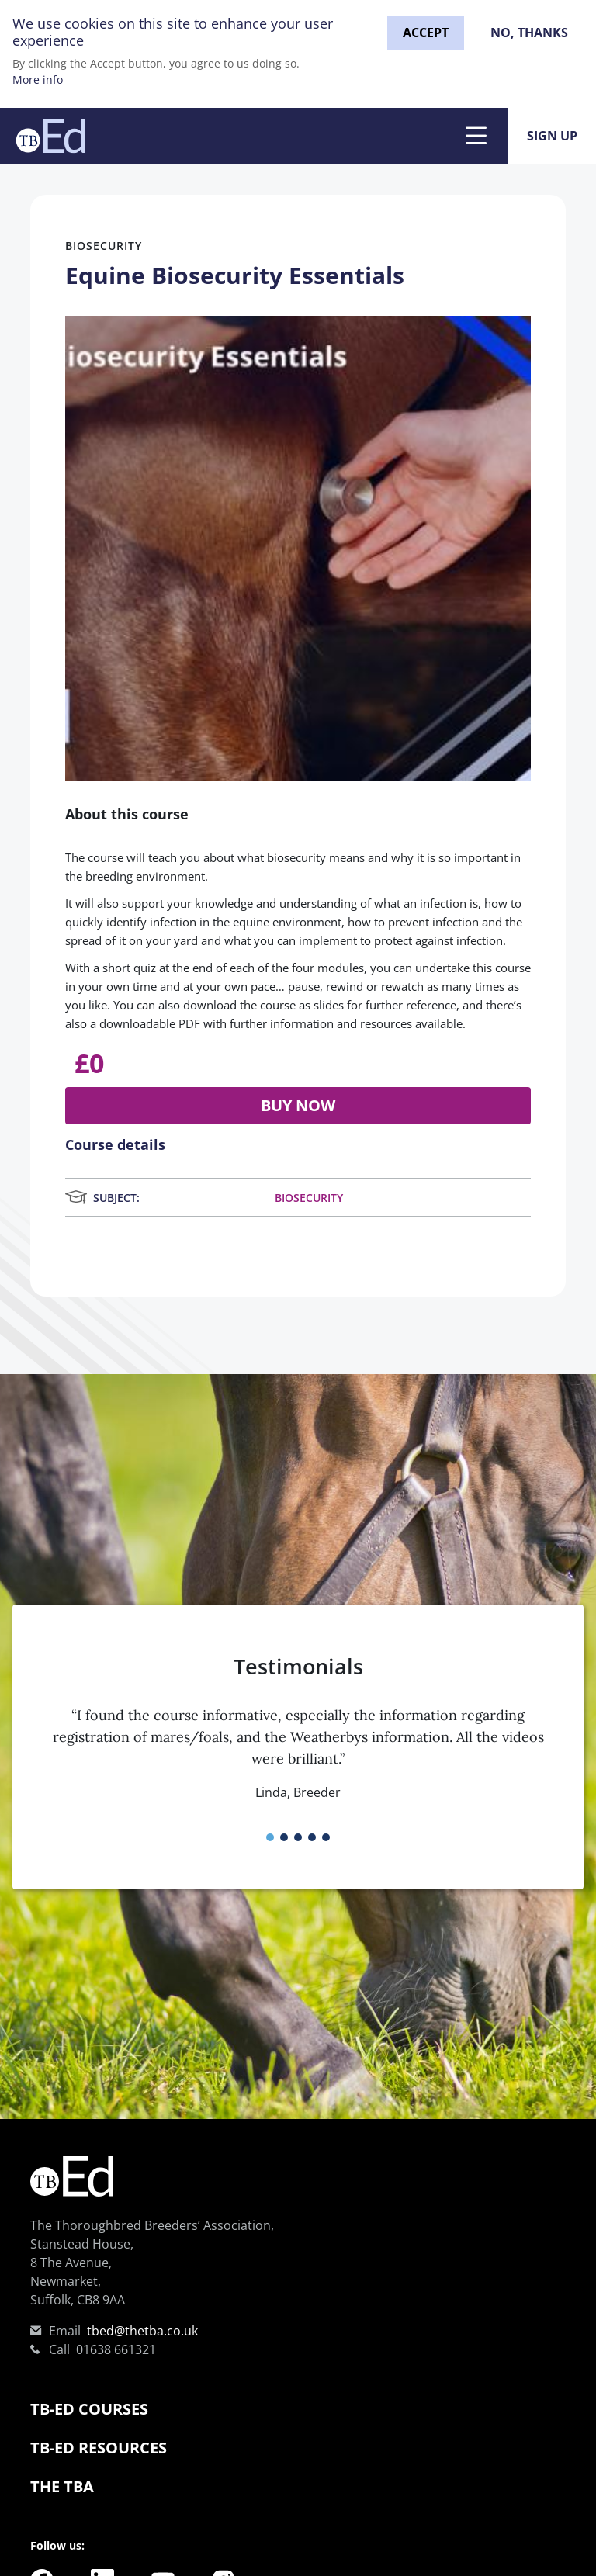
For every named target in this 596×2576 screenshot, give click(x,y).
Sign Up (552, 135)
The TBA (62, 2486)
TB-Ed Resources (98, 2447)
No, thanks (529, 32)
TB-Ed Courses (89, 2408)
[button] (270, 1837)
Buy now (298, 1105)
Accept (426, 32)
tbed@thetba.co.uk (142, 2330)
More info (37, 79)
